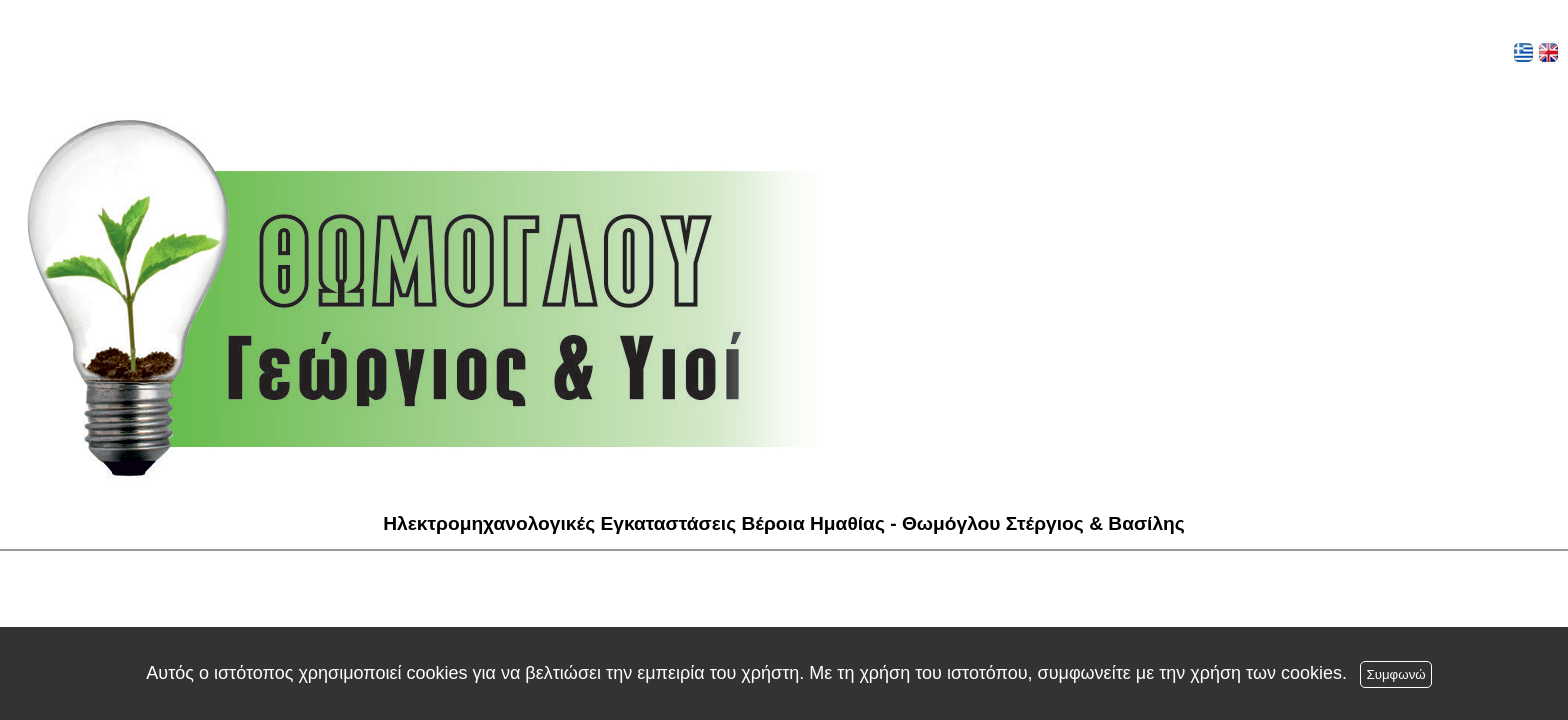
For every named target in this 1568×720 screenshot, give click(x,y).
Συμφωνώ (1395, 674)
